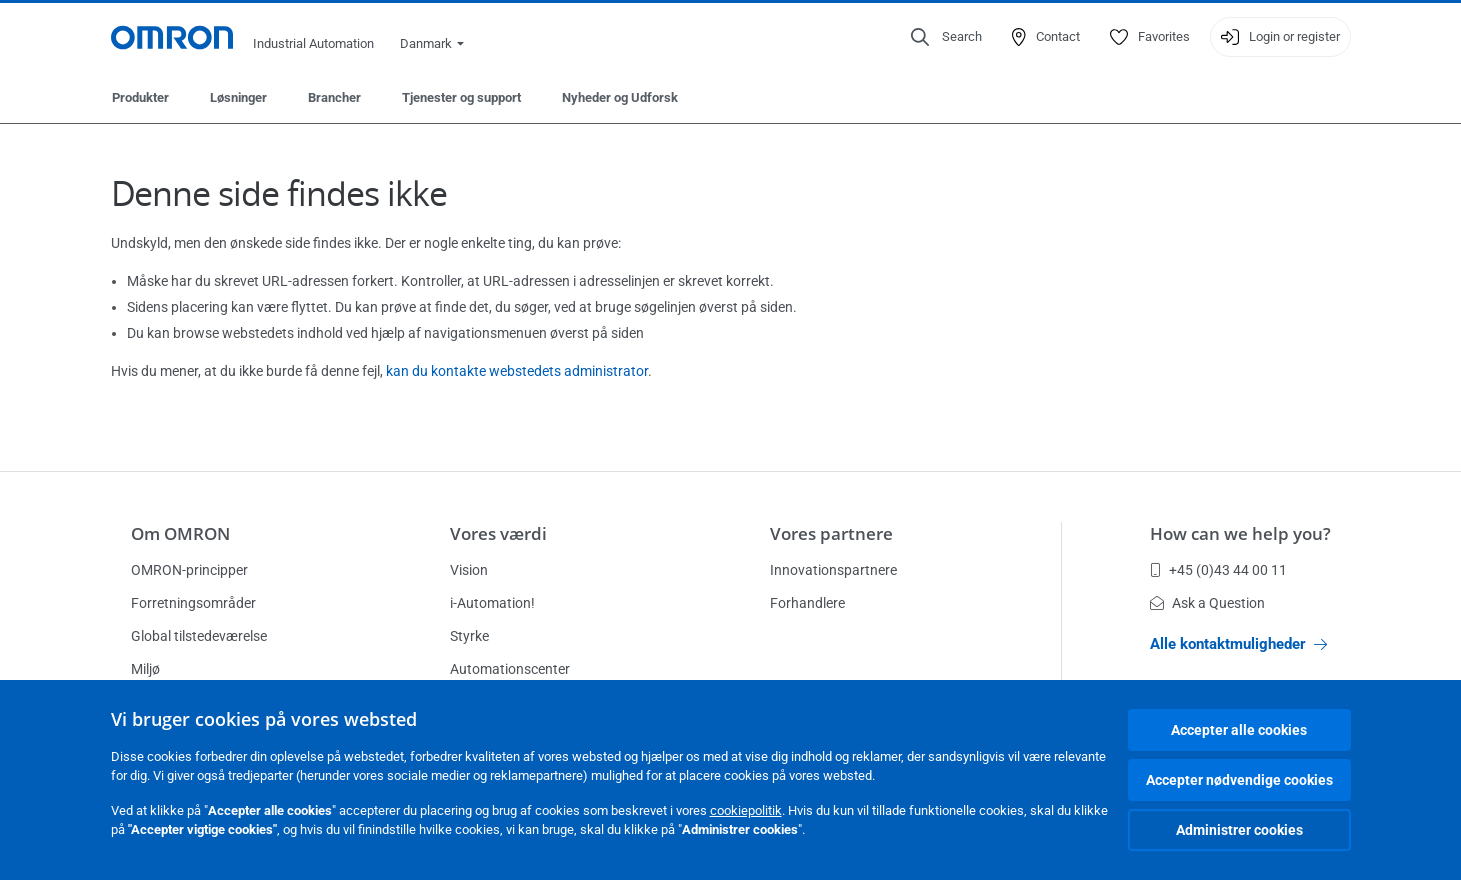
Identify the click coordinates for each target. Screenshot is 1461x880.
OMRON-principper (189, 570)
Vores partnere (831, 533)
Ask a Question (1207, 603)
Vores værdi (498, 533)
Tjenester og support (461, 97)
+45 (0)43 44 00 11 (1218, 570)
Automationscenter (510, 669)
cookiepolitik (746, 810)
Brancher (334, 97)
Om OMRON (180, 533)
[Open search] (946, 37)
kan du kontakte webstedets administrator (517, 371)
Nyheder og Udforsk (620, 97)
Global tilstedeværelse (199, 636)
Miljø (145, 669)
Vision (469, 570)
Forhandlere (807, 603)
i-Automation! (492, 603)
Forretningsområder (193, 603)
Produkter (140, 97)
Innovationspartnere (833, 570)
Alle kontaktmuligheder (1238, 644)
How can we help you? (1240, 533)
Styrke (469, 636)
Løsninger (238, 97)
